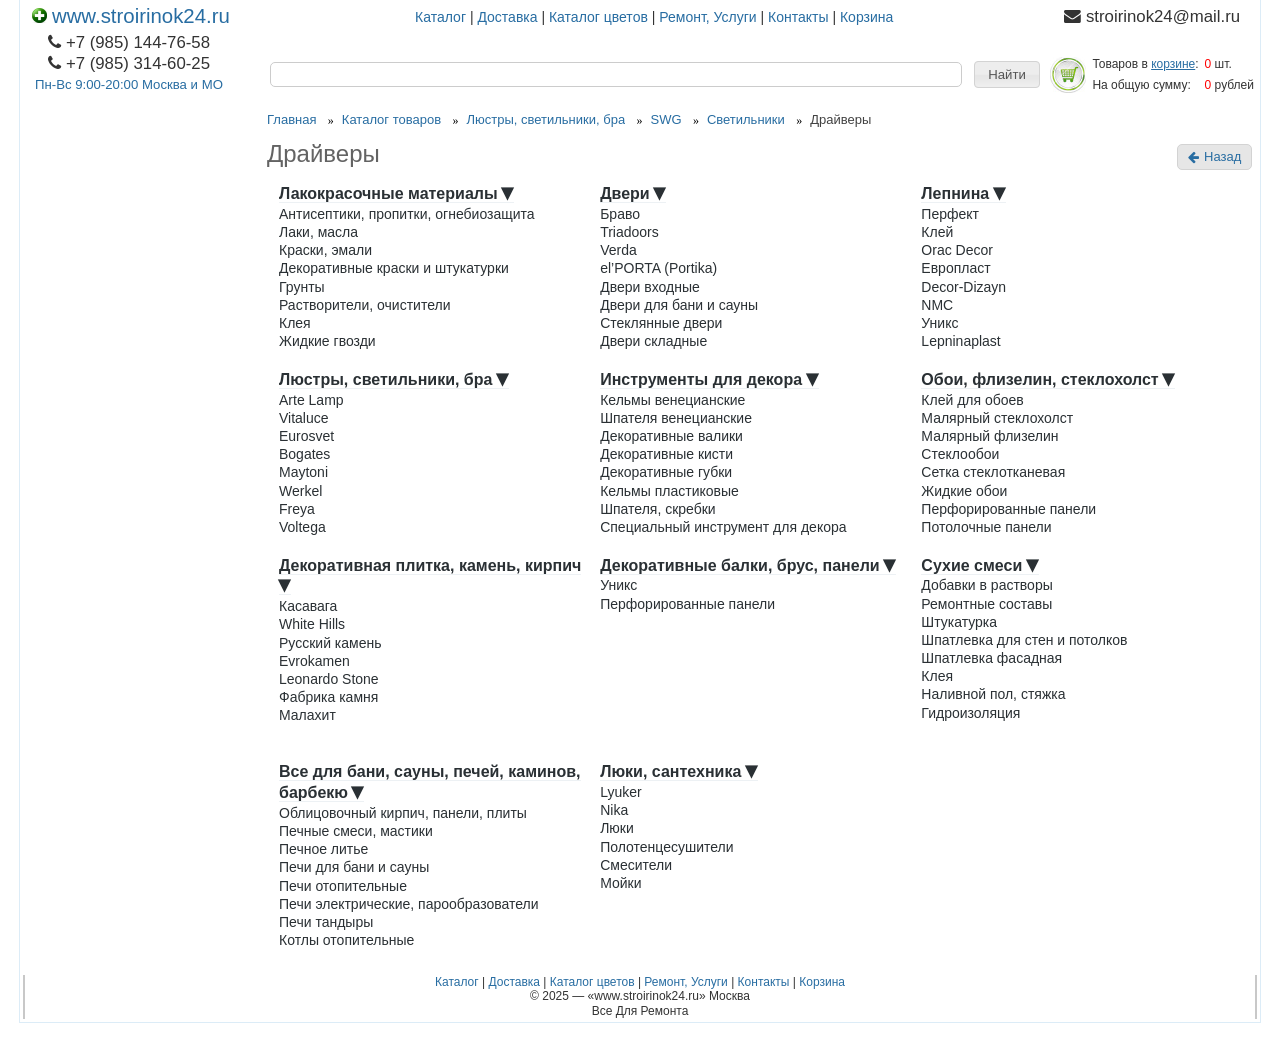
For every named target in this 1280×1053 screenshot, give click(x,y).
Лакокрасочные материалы (396, 193)
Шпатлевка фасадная (991, 658)
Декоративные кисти (666, 454)
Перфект (950, 214)
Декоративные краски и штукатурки (394, 268)
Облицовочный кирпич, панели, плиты (403, 813)
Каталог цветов (598, 17)
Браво (620, 214)
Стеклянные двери (661, 323)
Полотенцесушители (666, 847)
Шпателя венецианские (676, 418)
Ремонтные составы (986, 604)
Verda (618, 250)
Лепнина (963, 193)
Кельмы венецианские (672, 400)
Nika (614, 810)
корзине (1173, 64)
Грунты (302, 287)
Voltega (302, 527)
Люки (617, 828)
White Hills (312, 624)
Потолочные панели (986, 527)
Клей (937, 232)
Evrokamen (314, 661)
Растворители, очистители (364, 305)
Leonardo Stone (329, 679)
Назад (1214, 156)
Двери (633, 193)
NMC (937, 305)
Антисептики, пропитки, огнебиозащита (407, 214)
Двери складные (653, 341)
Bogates (304, 454)
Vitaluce (304, 418)
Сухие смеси (979, 565)
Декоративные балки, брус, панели (748, 565)
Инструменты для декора (709, 379)
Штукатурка (959, 622)
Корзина (866, 17)
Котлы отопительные (346, 940)
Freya (297, 509)
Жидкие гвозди (327, 341)
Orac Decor (957, 250)
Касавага (308, 606)
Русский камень (330, 643)
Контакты (798, 17)
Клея (295, 323)
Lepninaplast (960, 341)
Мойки (620, 883)
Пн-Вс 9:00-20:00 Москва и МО (129, 84)
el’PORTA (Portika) (658, 268)
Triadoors (629, 232)
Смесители (636, 865)
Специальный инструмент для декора (723, 527)
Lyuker (621, 792)
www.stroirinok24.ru (131, 16)
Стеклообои (960, 454)
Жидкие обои (964, 491)
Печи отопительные (343, 886)
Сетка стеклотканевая (993, 472)
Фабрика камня (328, 697)
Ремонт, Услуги (707, 17)
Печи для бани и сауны (354, 867)
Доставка (507, 17)
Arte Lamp (311, 400)
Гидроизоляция (970, 713)
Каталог (440, 17)
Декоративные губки (666, 472)
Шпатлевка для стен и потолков (1024, 640)
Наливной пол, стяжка (993, 694)
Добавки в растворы (986, 585)
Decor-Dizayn (963, 287)
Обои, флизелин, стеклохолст (1048, 379)
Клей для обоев (972, 400)
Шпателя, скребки (658, 509)
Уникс (939, 323)
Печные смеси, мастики (356, 831)
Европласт (955, 268)
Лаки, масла (318, 232)
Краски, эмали (325, 250)
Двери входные (650, 287)
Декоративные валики (671, 436)
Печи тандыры (326, 922)
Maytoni (303, 472)
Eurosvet (306, 436)
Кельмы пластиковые (669, 491)
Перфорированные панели (1008, 509)
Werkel (300, 491)
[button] (1007, 75)
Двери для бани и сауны (679, 305)
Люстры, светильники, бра (394, 379)
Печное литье (323, 849)
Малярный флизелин (989, 436)
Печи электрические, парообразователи (409, 904)
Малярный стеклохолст (997, 418)
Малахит (307, 715)
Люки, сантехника (679, 771)
